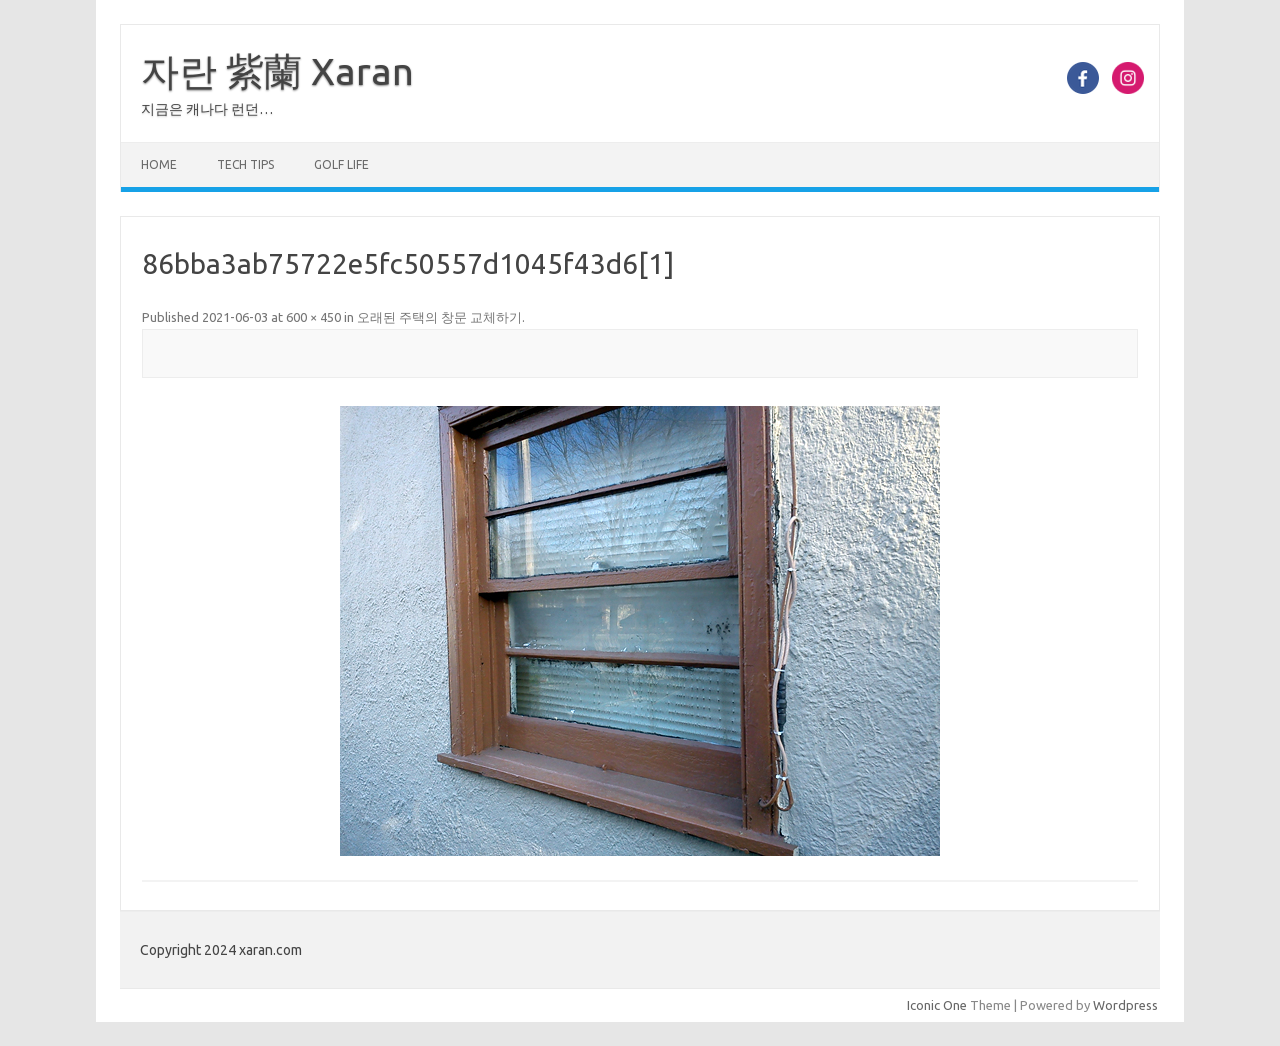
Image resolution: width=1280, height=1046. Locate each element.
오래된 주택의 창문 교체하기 (439, 317)
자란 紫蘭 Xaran (277, 71)
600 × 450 (313, 317)
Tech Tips (245, 164)
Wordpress (1125, 1005)
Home (159, 164)
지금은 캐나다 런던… (207, 109)
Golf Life (341, 164)
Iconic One (937, 1005)
